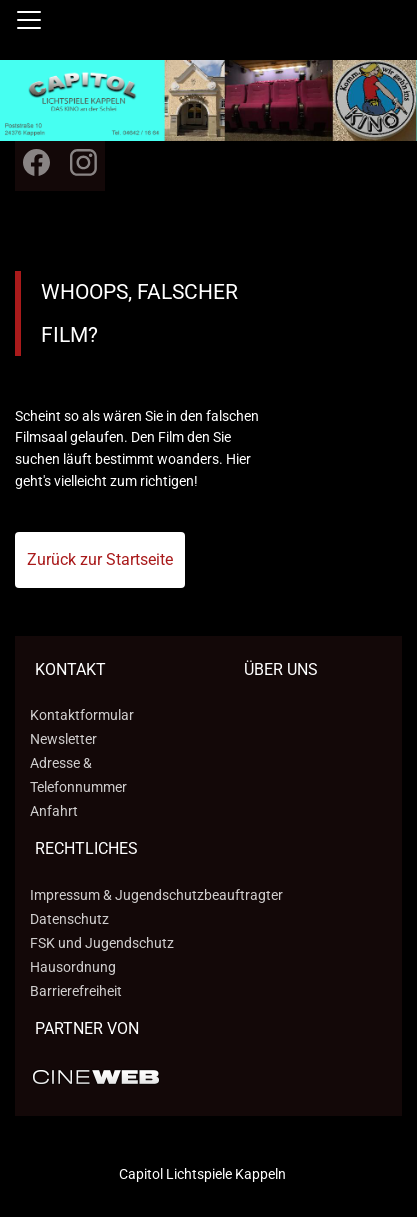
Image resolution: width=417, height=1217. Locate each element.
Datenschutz (69, 919)
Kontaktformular (82, 715)
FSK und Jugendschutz (102, 943)
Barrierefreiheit (76, 991)
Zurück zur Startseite (100, 559)
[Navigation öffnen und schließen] (29, 20)
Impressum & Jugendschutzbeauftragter (156, 895)
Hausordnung (73, 967)
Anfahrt (54, 811)
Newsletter (63, 739)
